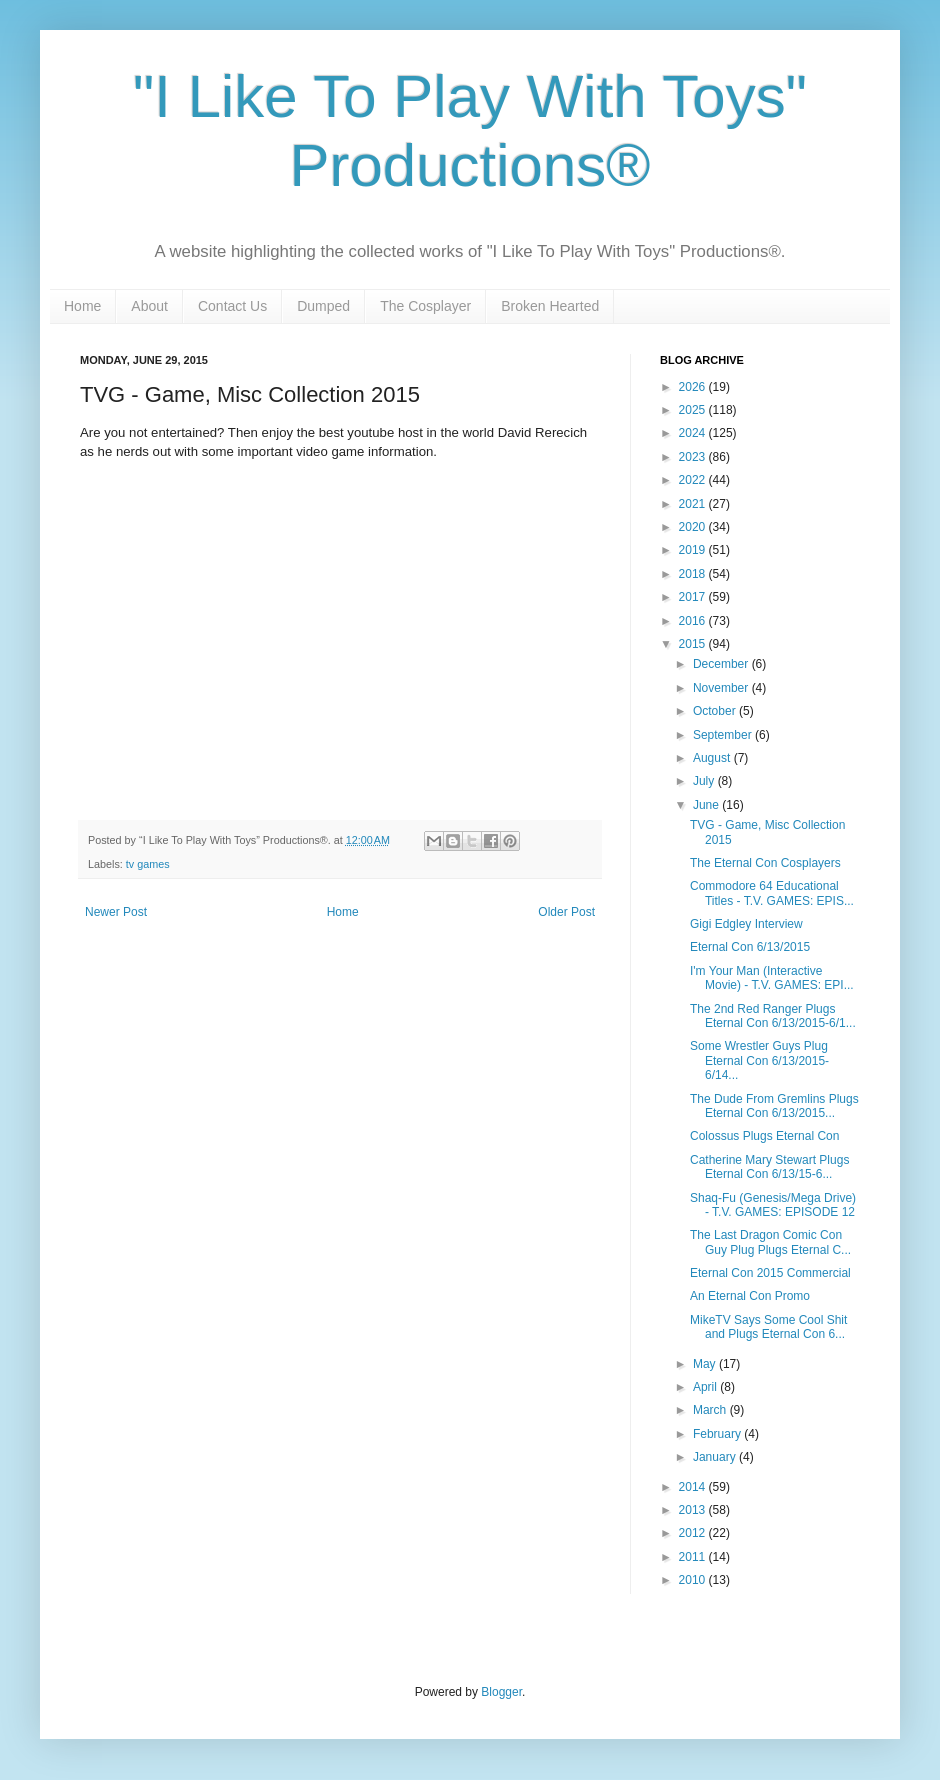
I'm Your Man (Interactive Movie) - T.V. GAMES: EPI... (772, 978)
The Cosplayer (425, 306)
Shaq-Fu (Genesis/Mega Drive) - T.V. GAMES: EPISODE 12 (773, 1205)
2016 (694, 621)
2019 (694, 550)
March (711, 1410)
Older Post (566, 912)
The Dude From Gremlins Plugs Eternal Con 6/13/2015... (774, 1106)
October (716, 711)
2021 (694, 504)
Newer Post (116, 912)
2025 (694, 410)
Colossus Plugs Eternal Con (764, 1136)
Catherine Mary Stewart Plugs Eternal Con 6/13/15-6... (769, 1167)
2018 (694, 574)
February (718, 1434)
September (724, 735)
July (705, 781)
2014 (694, 1487)
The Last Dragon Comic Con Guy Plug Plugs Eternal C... (770, 1242)
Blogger (501, 1692)
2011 (694, 1557)
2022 (694, 480)
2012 (694, 1533)
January (716, 1457)
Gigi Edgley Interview (746, 924)
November (722, 688)
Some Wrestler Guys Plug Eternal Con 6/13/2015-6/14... (759, 1060)
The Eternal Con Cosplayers (765, 863)
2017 (694, 597)
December (722, 664)
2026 (694, 387)
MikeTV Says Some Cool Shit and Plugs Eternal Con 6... (768, 1327)
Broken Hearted (550, 306)
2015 (694, 644)
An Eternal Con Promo (750, 1296)
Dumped (323, 306)
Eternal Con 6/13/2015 (750, 947)
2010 (694, 1580)
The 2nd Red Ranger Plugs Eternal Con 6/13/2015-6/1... (773, 1016)
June (707, 805)
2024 (694, 433)
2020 (694, 527)
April (706, 1387)
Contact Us (232, 306)
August (713, 758)
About (149, 306)
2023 (694, 457)
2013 (694, 1510)
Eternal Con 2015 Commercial (770, 1273)
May (706, 1364)
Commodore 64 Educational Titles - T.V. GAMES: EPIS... (772, 893)
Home (82, 306)
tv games (148, 864)
